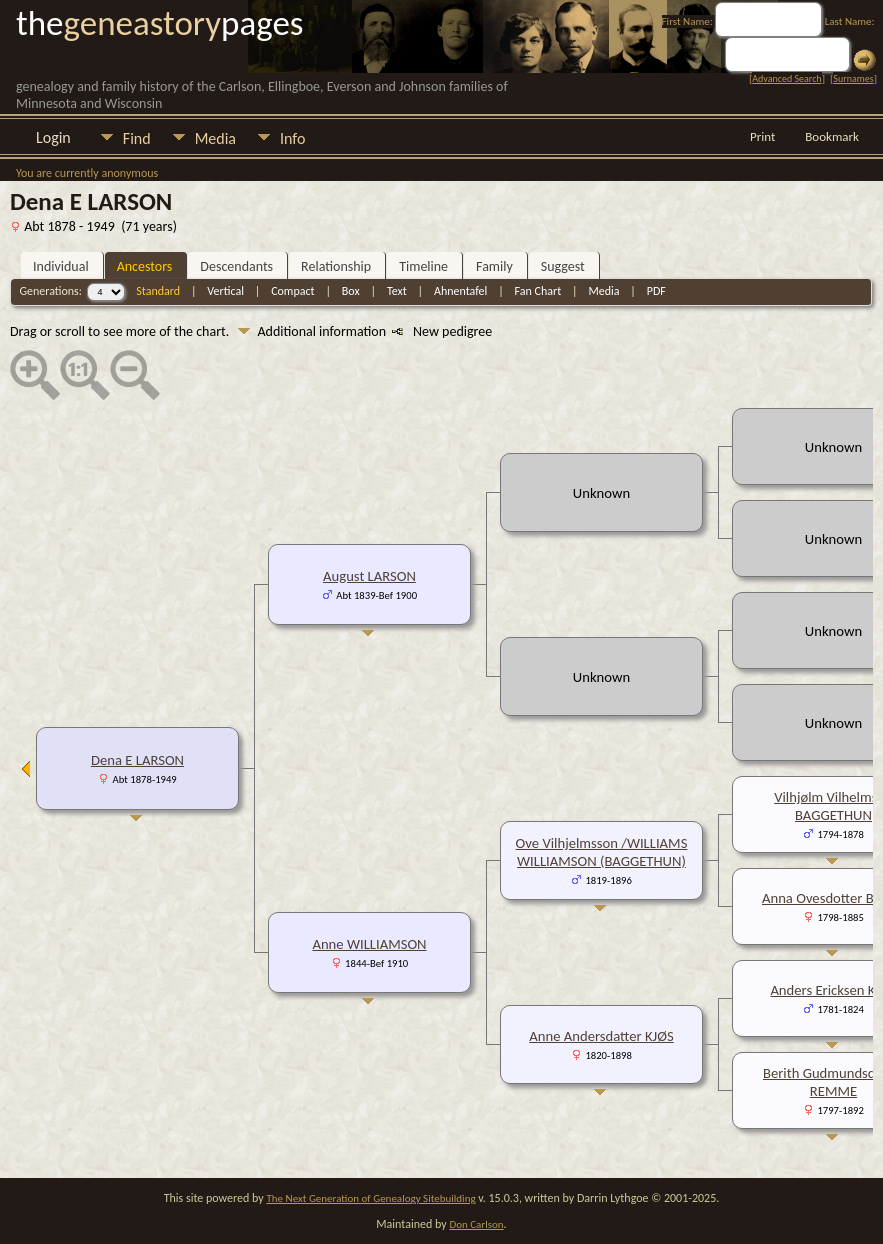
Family (494, 266)
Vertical (225, 291)
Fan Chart (538, 291)
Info (292, 138)
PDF (656, 291)
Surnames (853, 78)
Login (53, 137)
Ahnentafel (460, 291)
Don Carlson (476, 1224)
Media (215, 138)
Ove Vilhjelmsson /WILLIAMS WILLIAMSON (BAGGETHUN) (602, 852)
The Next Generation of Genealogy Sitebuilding (370, 1198)
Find (137, 138)
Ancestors (145, 266)
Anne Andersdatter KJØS (601, 1036)
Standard (158, 291)
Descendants (236, 266)
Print (762, 136)
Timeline (423, 266)
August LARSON (369, 576)
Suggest (563, 266)
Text (397, 291)
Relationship (336, 266)
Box (351, 291)
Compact (292, 291)
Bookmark (832, 136)
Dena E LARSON (137, 760)
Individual (61, 266)
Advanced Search (786, 78)
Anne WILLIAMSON (369, 944)
